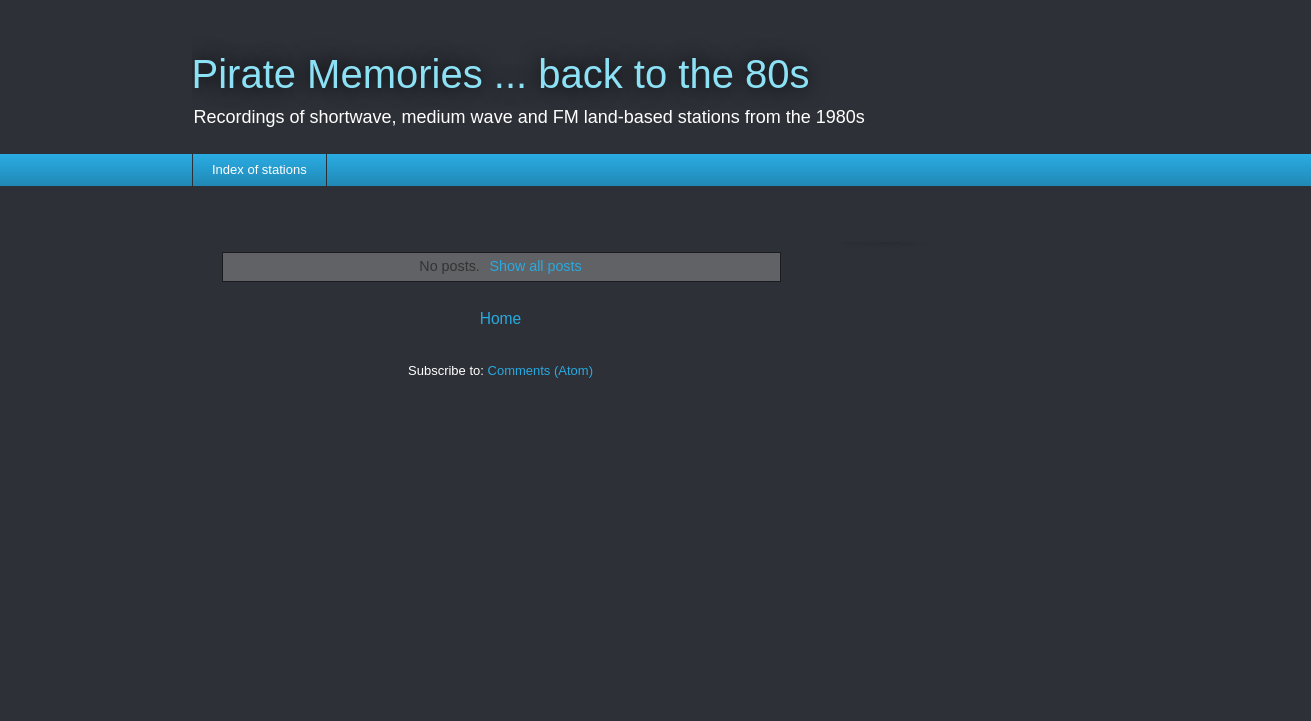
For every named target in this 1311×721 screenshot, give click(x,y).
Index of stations (259, 169)
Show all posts (535, 266)
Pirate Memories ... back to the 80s (501, 74)
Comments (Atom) (540, 370)
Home (501, 318)
